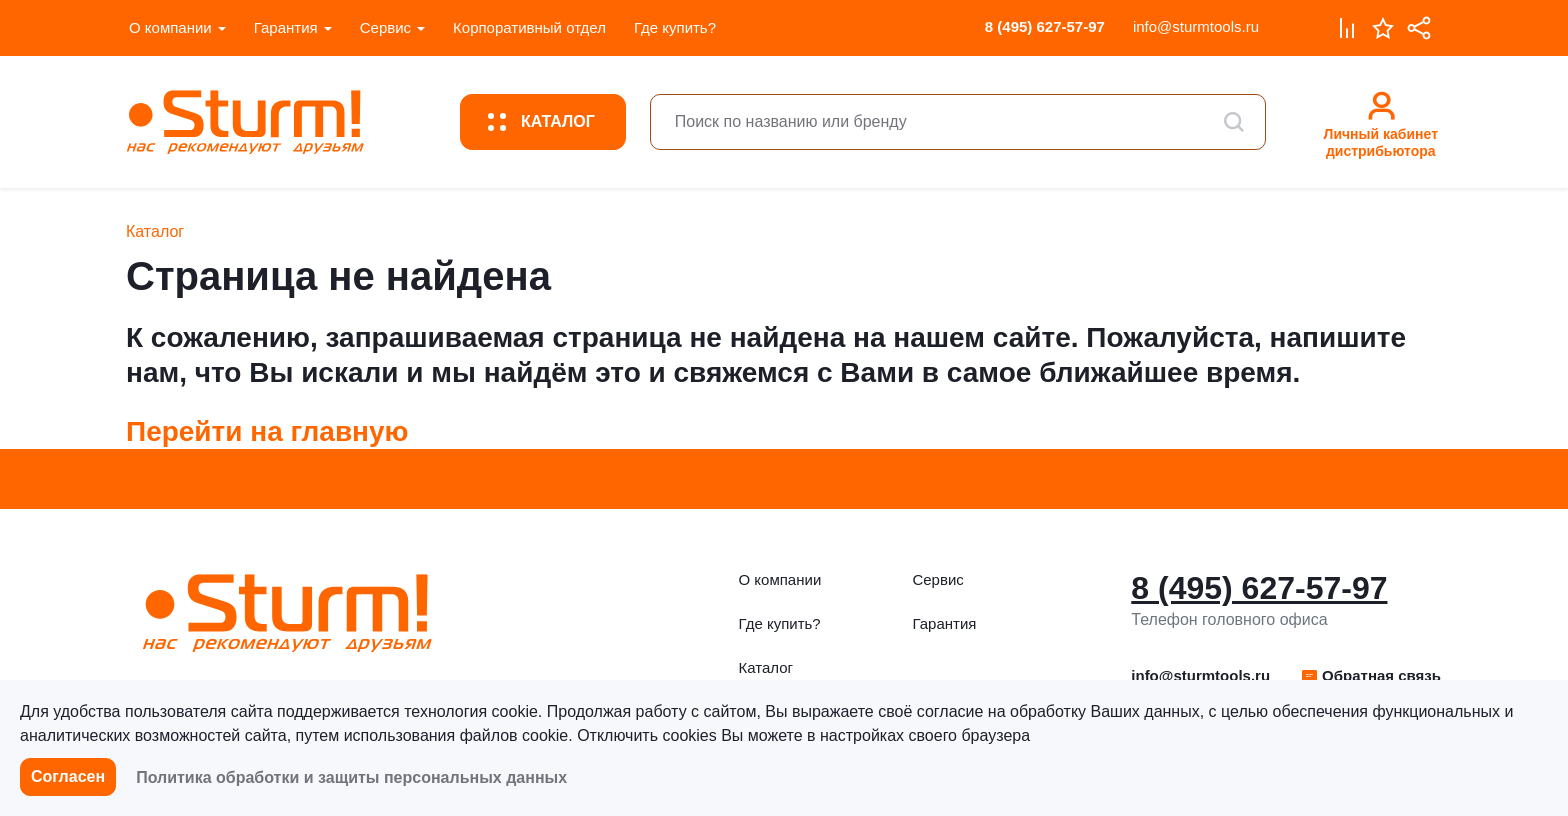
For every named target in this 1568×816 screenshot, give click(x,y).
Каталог (766, 667)
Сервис (385, 27)
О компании (170, 27)
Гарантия (286, 27)
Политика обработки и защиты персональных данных (351, 777)
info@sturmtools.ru (1196, 26)
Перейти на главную (267, 431)
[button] (1370, 676)
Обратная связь (1370, 675)
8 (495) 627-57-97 (1045, 26)
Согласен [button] (68, 776)
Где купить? (675, 27)
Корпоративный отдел (529, 27)
